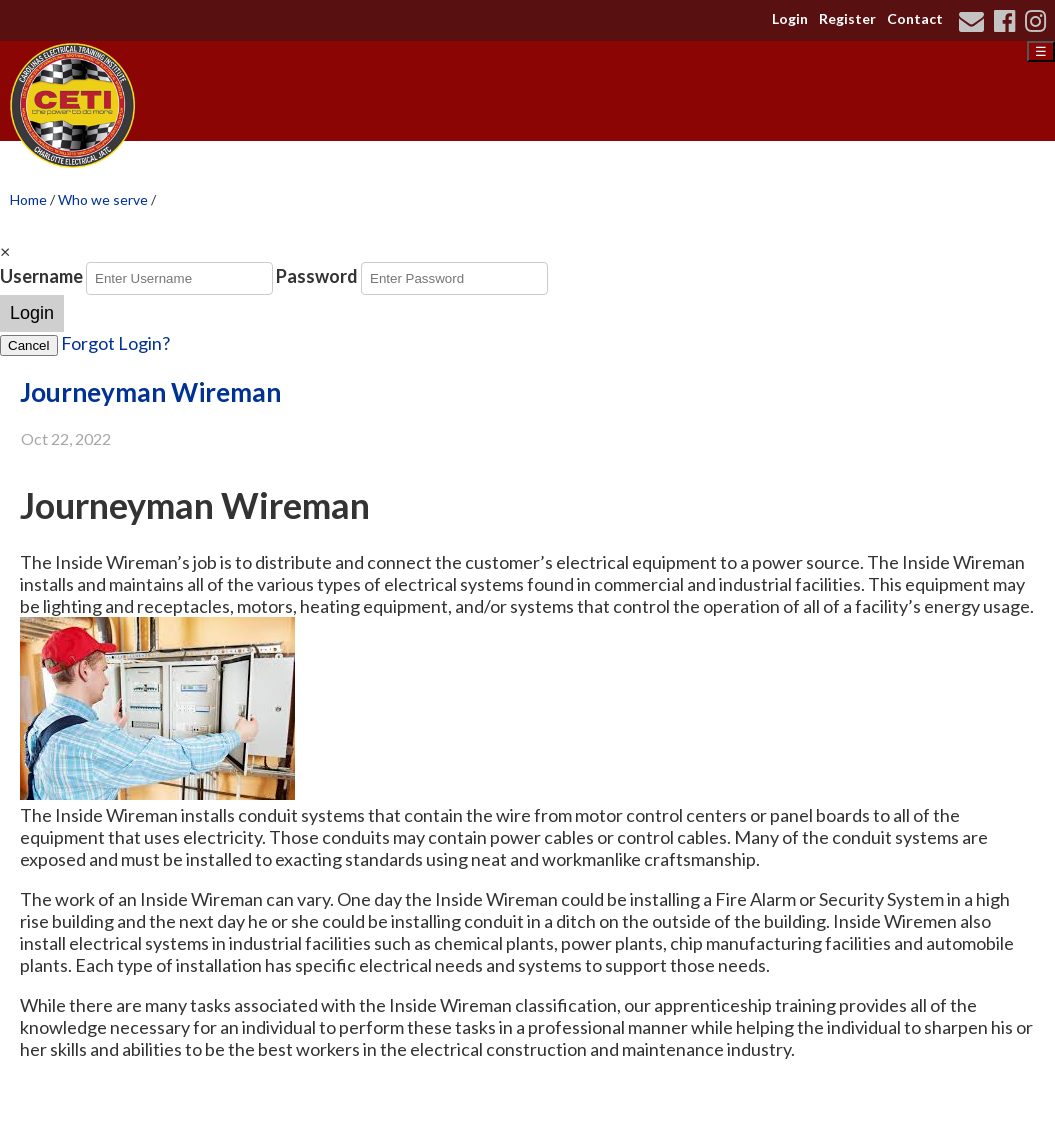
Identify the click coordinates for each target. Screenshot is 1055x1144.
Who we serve (103, 199)
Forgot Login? (115, 343)
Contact (915, 18)
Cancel (29, 345)
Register (847, 18)
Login (790, 18)
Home (28, 199)
